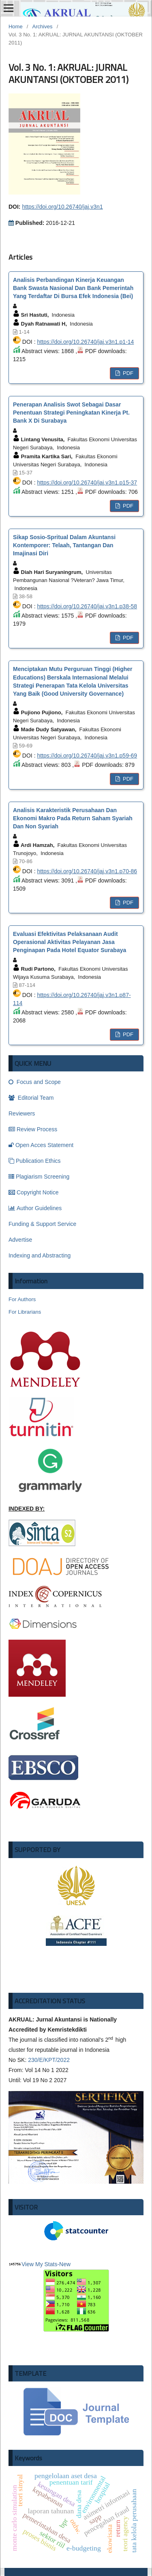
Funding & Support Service (42, 1224)
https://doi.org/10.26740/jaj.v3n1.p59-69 (87, 755)
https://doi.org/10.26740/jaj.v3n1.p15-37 (87, 482)
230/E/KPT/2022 (49, 2060)
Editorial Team (31, 1097)
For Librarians (25, 1312)
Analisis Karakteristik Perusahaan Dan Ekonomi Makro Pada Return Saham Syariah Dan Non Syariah (73, 818)
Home (16, 26)
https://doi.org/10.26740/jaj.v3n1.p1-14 (85, 342)
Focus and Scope (35, 1082)
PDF (127, 373)
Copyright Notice (34, 1192)
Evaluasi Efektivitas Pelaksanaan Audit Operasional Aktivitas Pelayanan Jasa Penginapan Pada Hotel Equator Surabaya (69, 942)
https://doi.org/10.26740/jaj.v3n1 (62, 206)
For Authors (22, 1299)
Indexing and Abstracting (40, 1255)
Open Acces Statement (41, 1145)
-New (76, 2296)
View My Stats (39, 2264)
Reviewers (22, 1113)
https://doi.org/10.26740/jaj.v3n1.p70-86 (87, 871)
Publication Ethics (35, 1161)
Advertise (20, 1239)
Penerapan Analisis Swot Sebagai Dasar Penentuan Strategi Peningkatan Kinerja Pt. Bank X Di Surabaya (71, 412)
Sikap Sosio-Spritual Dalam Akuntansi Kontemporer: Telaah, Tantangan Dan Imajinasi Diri (64, 545)
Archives (42, 26)
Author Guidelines (35, 1208)
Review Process (33, 1129)
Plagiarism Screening (39, 1176)
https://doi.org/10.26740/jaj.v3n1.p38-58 (87, 606)
